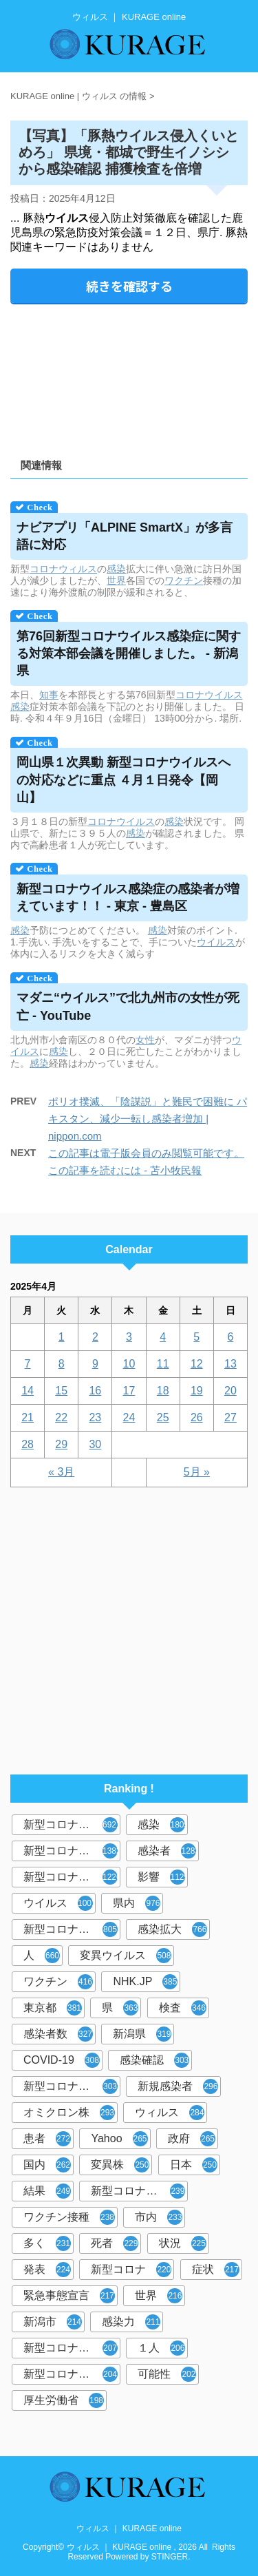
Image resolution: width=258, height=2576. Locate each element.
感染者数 (58, 2034)
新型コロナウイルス (71, 1824)
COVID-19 (61, 2060)
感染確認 (154, 2060)
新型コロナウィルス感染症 (71, 2086)
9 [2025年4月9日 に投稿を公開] (95, 1364)
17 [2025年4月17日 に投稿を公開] (129, 1390)
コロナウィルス (63, 568)
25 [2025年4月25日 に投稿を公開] (163, 1417)
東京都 (52, 2007)
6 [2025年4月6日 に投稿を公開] (230, 1337)
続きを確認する (129, 286)
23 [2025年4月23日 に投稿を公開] (95, 1417)
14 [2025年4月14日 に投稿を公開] (27, 1390)
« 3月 (61, 1472)
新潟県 (142, 2034)
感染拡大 (172, 1929)
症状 (215, 2269)
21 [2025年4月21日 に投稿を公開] (27, 1417)
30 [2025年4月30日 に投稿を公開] (95, 1444)
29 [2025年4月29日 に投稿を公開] (61, 1444)
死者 (114, 2243)
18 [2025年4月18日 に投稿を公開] (163, 1390)
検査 (182, 2007)
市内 (158, 2217)
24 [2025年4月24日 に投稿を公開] (129, 1417)
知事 (48, 694)
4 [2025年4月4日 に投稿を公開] (163, 1337)
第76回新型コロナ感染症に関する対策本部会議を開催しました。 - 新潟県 (129, 653)
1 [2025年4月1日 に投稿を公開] (61, 1337)
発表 (47, 2269)
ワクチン (183, 580)
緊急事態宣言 (69, 2295)
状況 (182, 2243)
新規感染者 (178, 2086)
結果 (47, 2191)
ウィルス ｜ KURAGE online (129, 2528)
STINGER (169, 2557)
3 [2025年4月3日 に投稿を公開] (129, 1337)
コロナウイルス (209, 694)
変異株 (120, 2164)
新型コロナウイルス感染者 (71, 2348)
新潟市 (52, 2321)
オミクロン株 (69, 2112)
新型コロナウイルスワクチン (139, 2191)
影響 (163, 1877)
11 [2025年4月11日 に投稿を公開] (163, 1364)
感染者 (168, 1850)
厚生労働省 (63, 2400)
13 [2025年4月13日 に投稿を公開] (230, 1364)
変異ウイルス (125, 1955)
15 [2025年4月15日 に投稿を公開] (61, 1390)
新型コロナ (131, 2269)
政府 (191, 2138)
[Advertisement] (129, 376)
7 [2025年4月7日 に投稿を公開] (28, 1364)
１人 (161, 2348)
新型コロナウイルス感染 (71, 1929)
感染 (116, 568)
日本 (193, 2164)
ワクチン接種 (69, 2217)
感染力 (131, 2321)
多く (47, 2243)
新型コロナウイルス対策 (71, 2374)
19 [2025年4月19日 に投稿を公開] (197, 1390)
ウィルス (169, 2112)
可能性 (167, 2374)
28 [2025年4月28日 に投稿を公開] (27, 1444)
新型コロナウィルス (71, 1850)
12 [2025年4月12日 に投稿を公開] (197, 1364)
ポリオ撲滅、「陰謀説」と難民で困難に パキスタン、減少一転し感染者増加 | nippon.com (147, 1119)
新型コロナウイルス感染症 (71, 1877)
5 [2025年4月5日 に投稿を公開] (196, 1337)
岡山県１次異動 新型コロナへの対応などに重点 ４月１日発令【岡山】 (123, 779)
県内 (136, 1903)
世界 (116, 580)
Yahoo (119, 2138)
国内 (47, 2164)
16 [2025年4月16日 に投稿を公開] (95, 1390)
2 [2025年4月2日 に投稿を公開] (95, 1337)
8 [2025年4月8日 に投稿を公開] (61, 1364)
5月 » (197, 1472)
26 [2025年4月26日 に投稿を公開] (197, 1417)
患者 (47, 2138)
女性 (145, 1039)
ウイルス (216, 941)
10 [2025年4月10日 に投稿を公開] (129, 1364)
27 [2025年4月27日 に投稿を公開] (230, 1417)
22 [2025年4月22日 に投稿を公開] (61, 1417)
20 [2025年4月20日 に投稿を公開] (230, 1390)
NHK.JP (145, 1981)
